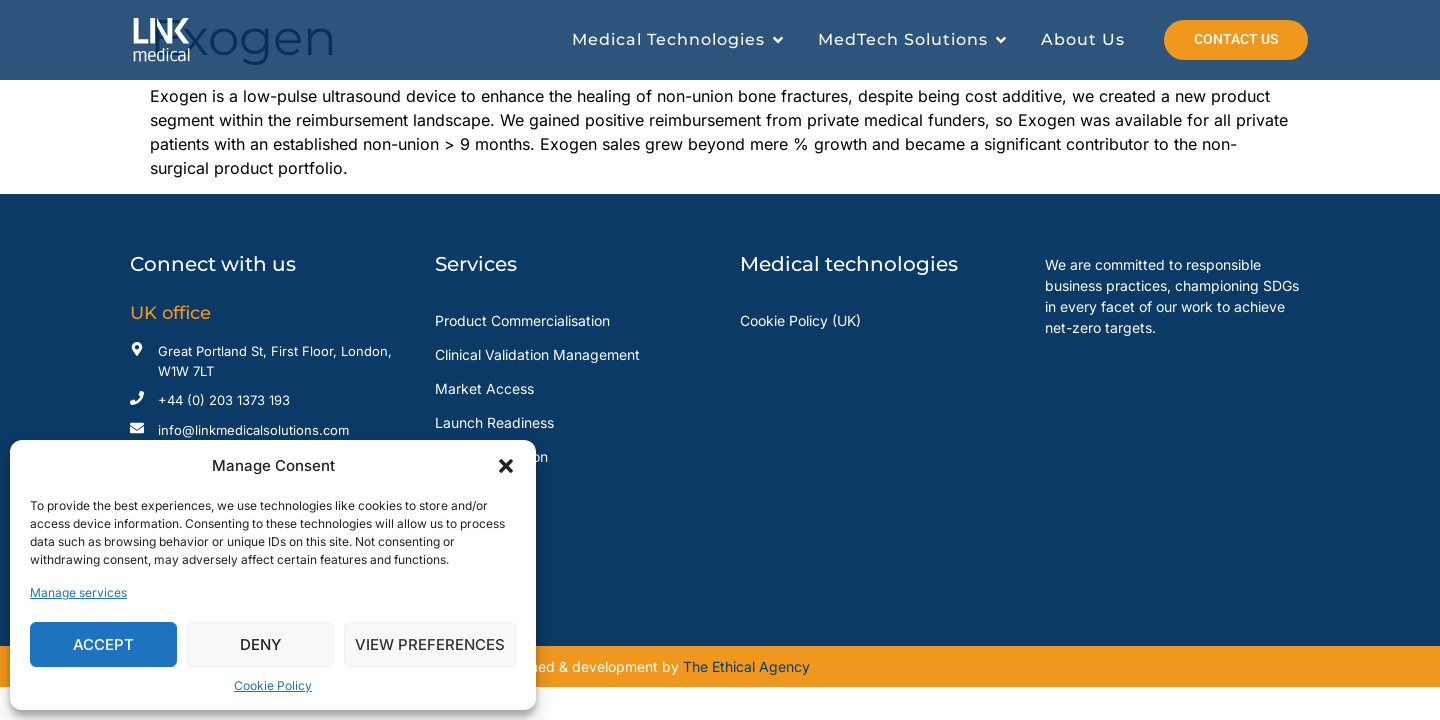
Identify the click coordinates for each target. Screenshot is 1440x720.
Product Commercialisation (522, 320)
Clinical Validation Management (537, 354)
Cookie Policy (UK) (800, 320)
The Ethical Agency (746, 666)
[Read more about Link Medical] (191, 40)
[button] (506, 466)
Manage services (78, 592)
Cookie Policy (273, 685)
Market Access (484, 388)
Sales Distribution (491, 456)
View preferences (430, 644)
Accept (103, 644)
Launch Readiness (494, 422)
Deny (260, 644)
